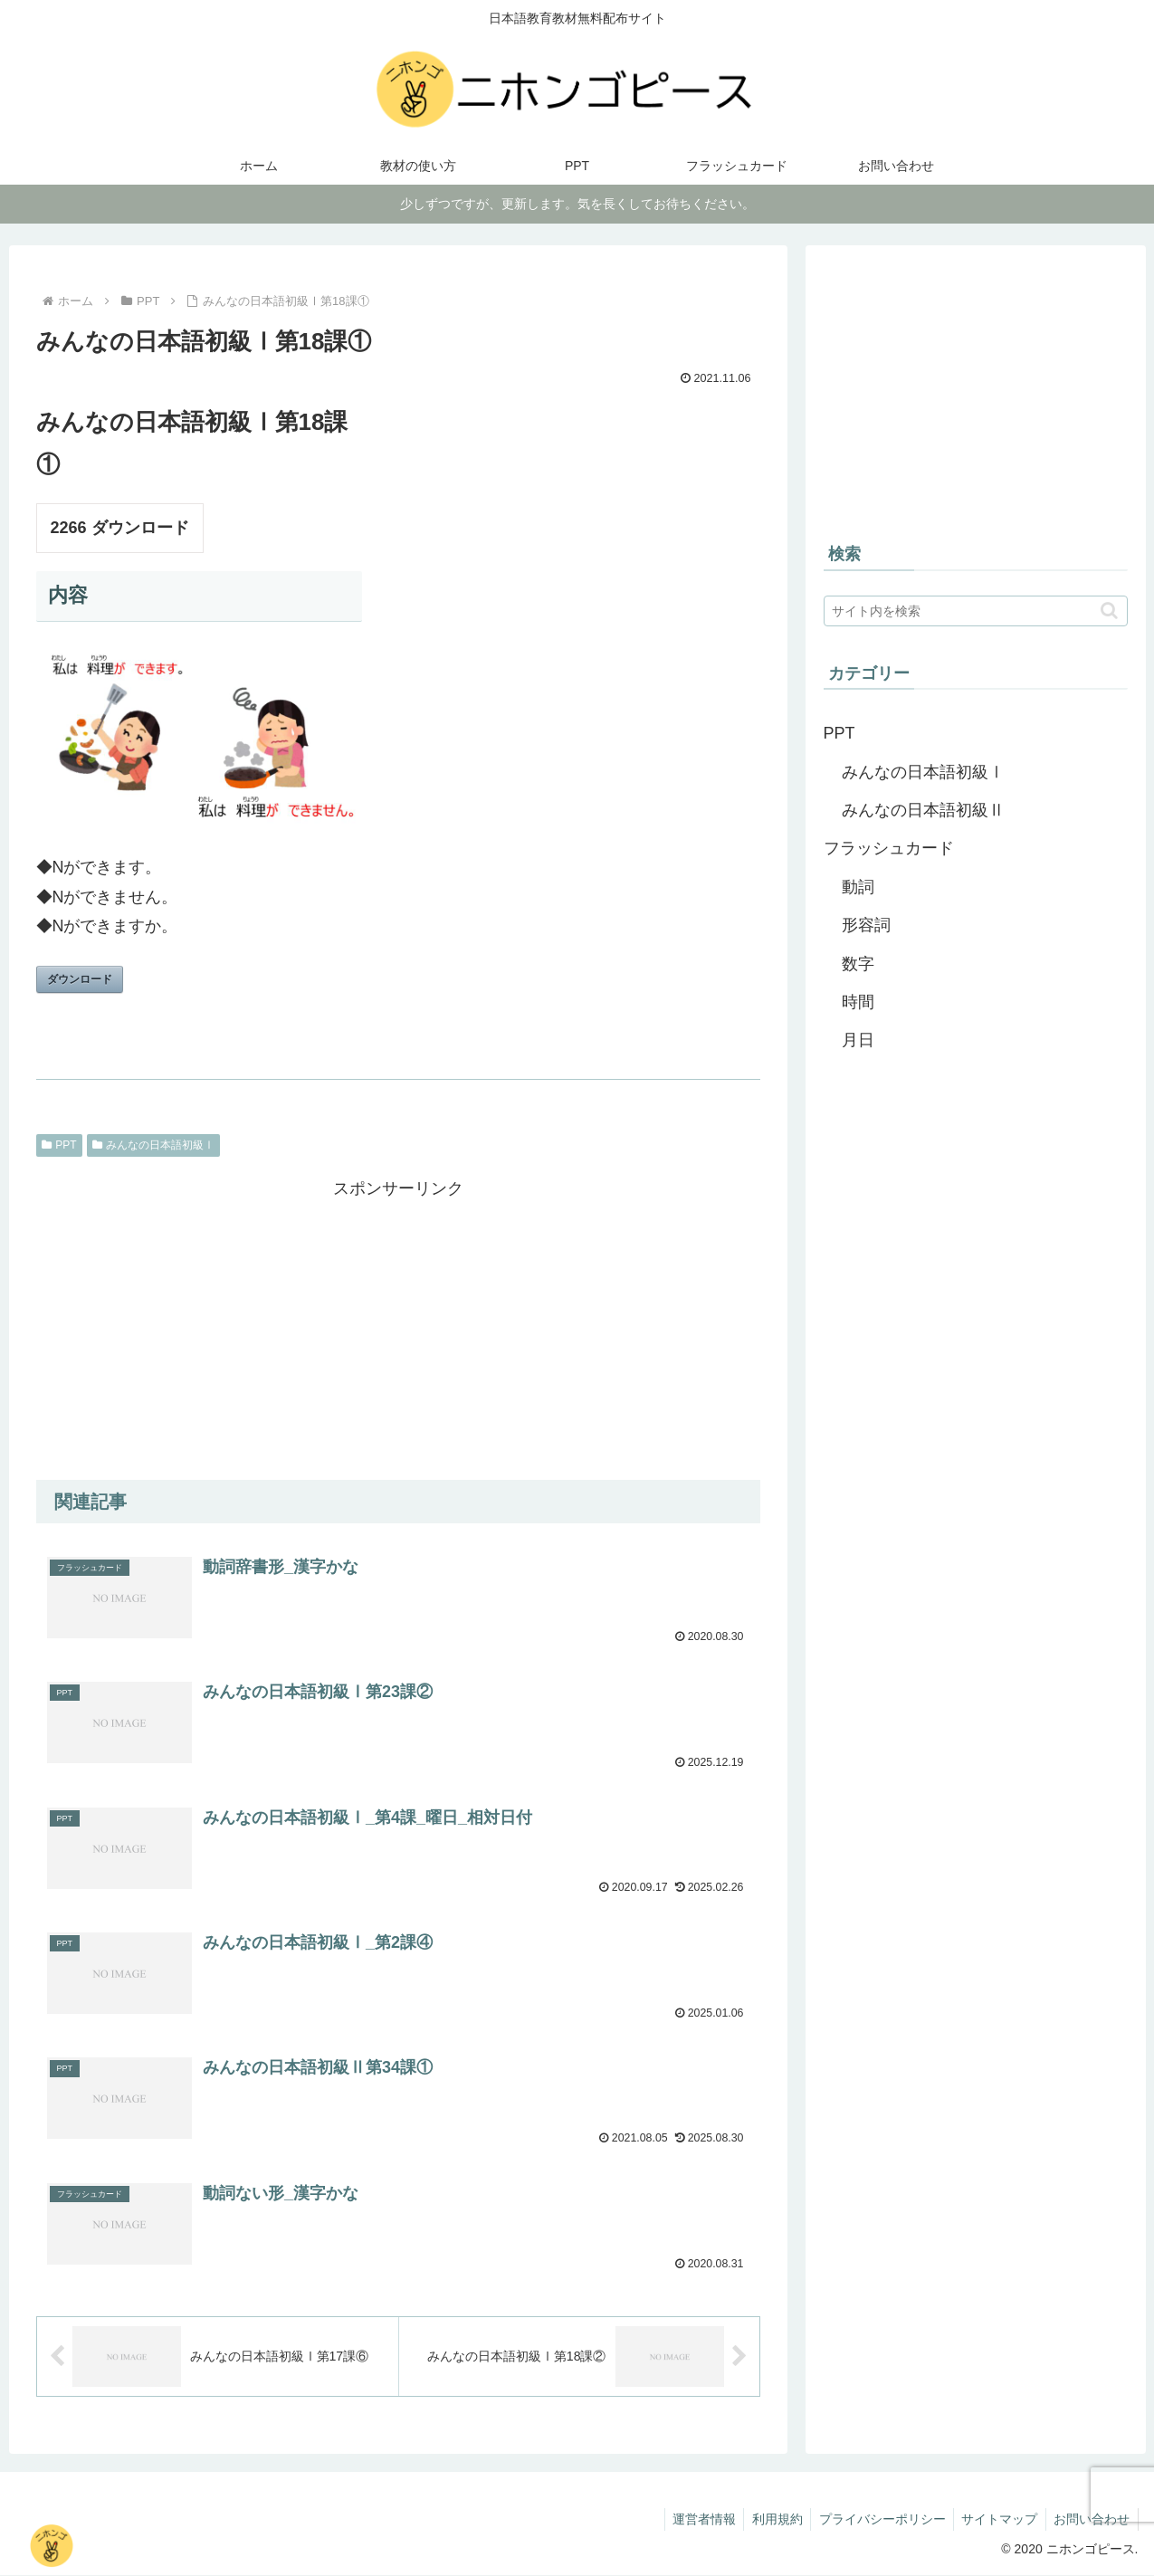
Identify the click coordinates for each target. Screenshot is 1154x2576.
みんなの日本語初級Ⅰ (153, 1145)
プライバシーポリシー (875, 2519)
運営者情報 (691, 2519)
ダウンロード (79, 979)
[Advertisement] (398, 1329)
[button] (1109, 610)
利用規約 (767, 2519)
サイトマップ (996, 2519)
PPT (59, 1145)
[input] (976, 611)
